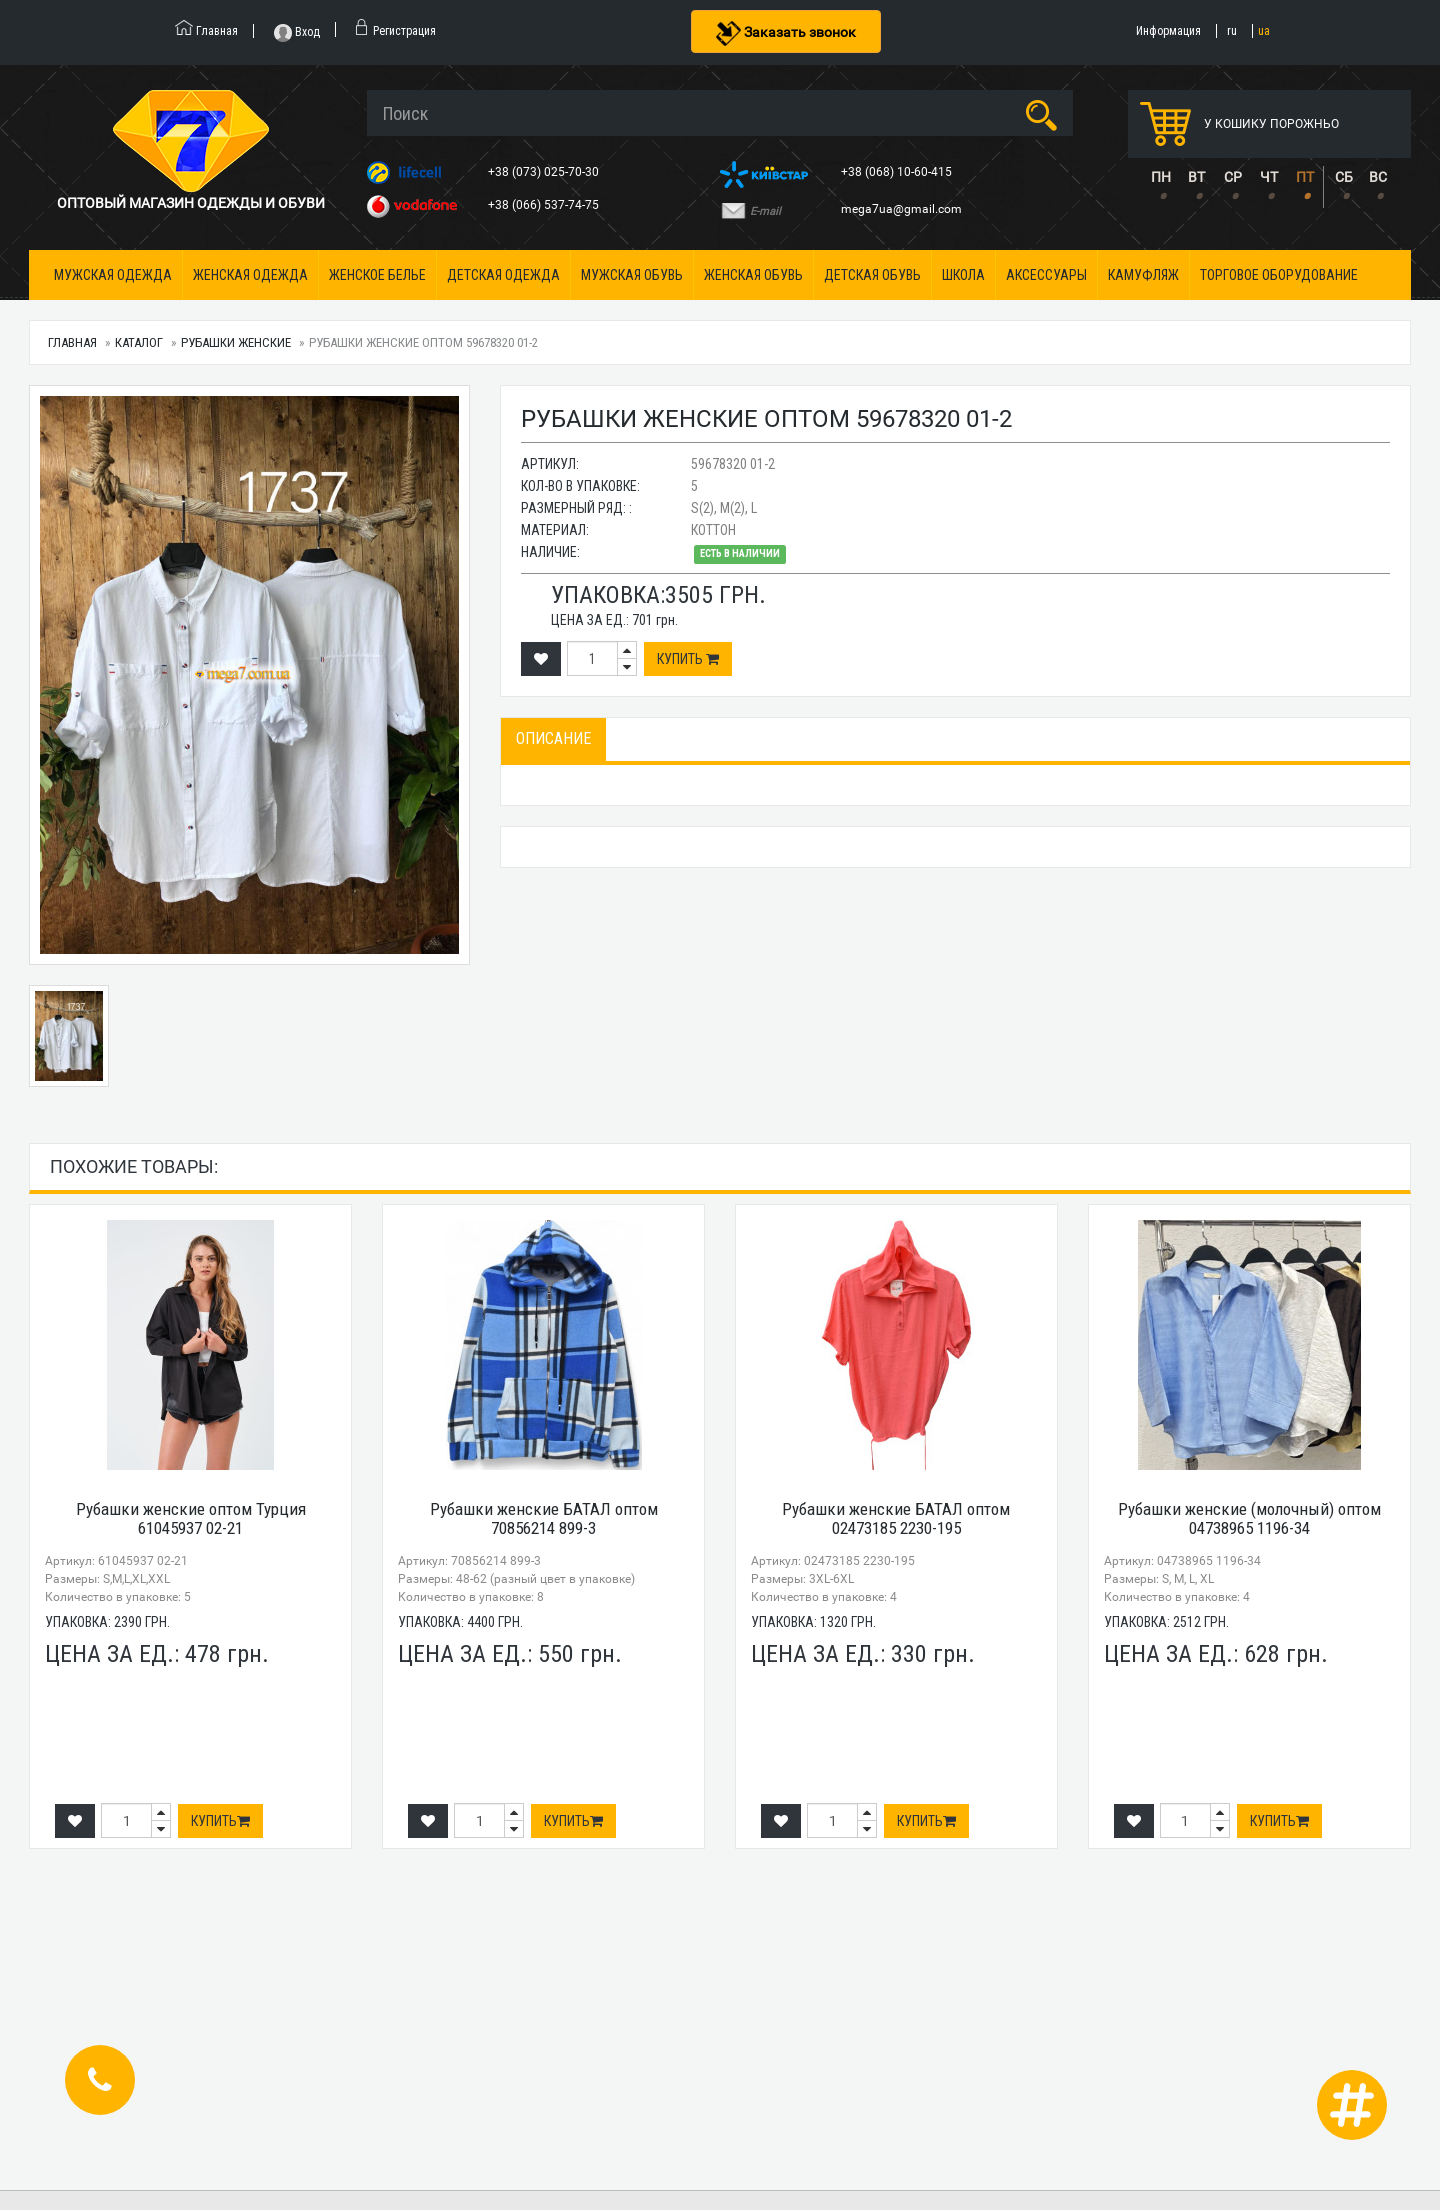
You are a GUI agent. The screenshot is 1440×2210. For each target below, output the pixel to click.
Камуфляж (1143, 275)
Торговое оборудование (1279, 275)
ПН (1161, 177)
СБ (1344, 177)
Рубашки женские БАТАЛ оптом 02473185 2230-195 (896, 1518)
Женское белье (377, 275)
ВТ (1196, 177)
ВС (1378, 177)
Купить (688, 659)
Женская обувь (753, 275)
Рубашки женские (236, 342)
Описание (553, 738)
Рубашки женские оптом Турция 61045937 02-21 (191, 1518)
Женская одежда (250, 275)
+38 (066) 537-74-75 (545, 205)
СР (1233, 177)
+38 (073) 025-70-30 (545, 172)
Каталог (139, 342)
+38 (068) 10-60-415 (898, 172)
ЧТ (1269, 177)
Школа (963, 275)
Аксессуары (1046, 275)
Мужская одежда (113, 275)
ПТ (1305, 177)
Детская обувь (872, 275)
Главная (72, 342)
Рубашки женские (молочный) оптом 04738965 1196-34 (1249, 1518)
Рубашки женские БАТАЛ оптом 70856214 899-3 (544, 1518)
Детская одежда (503, 275)
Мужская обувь (632, 275)
